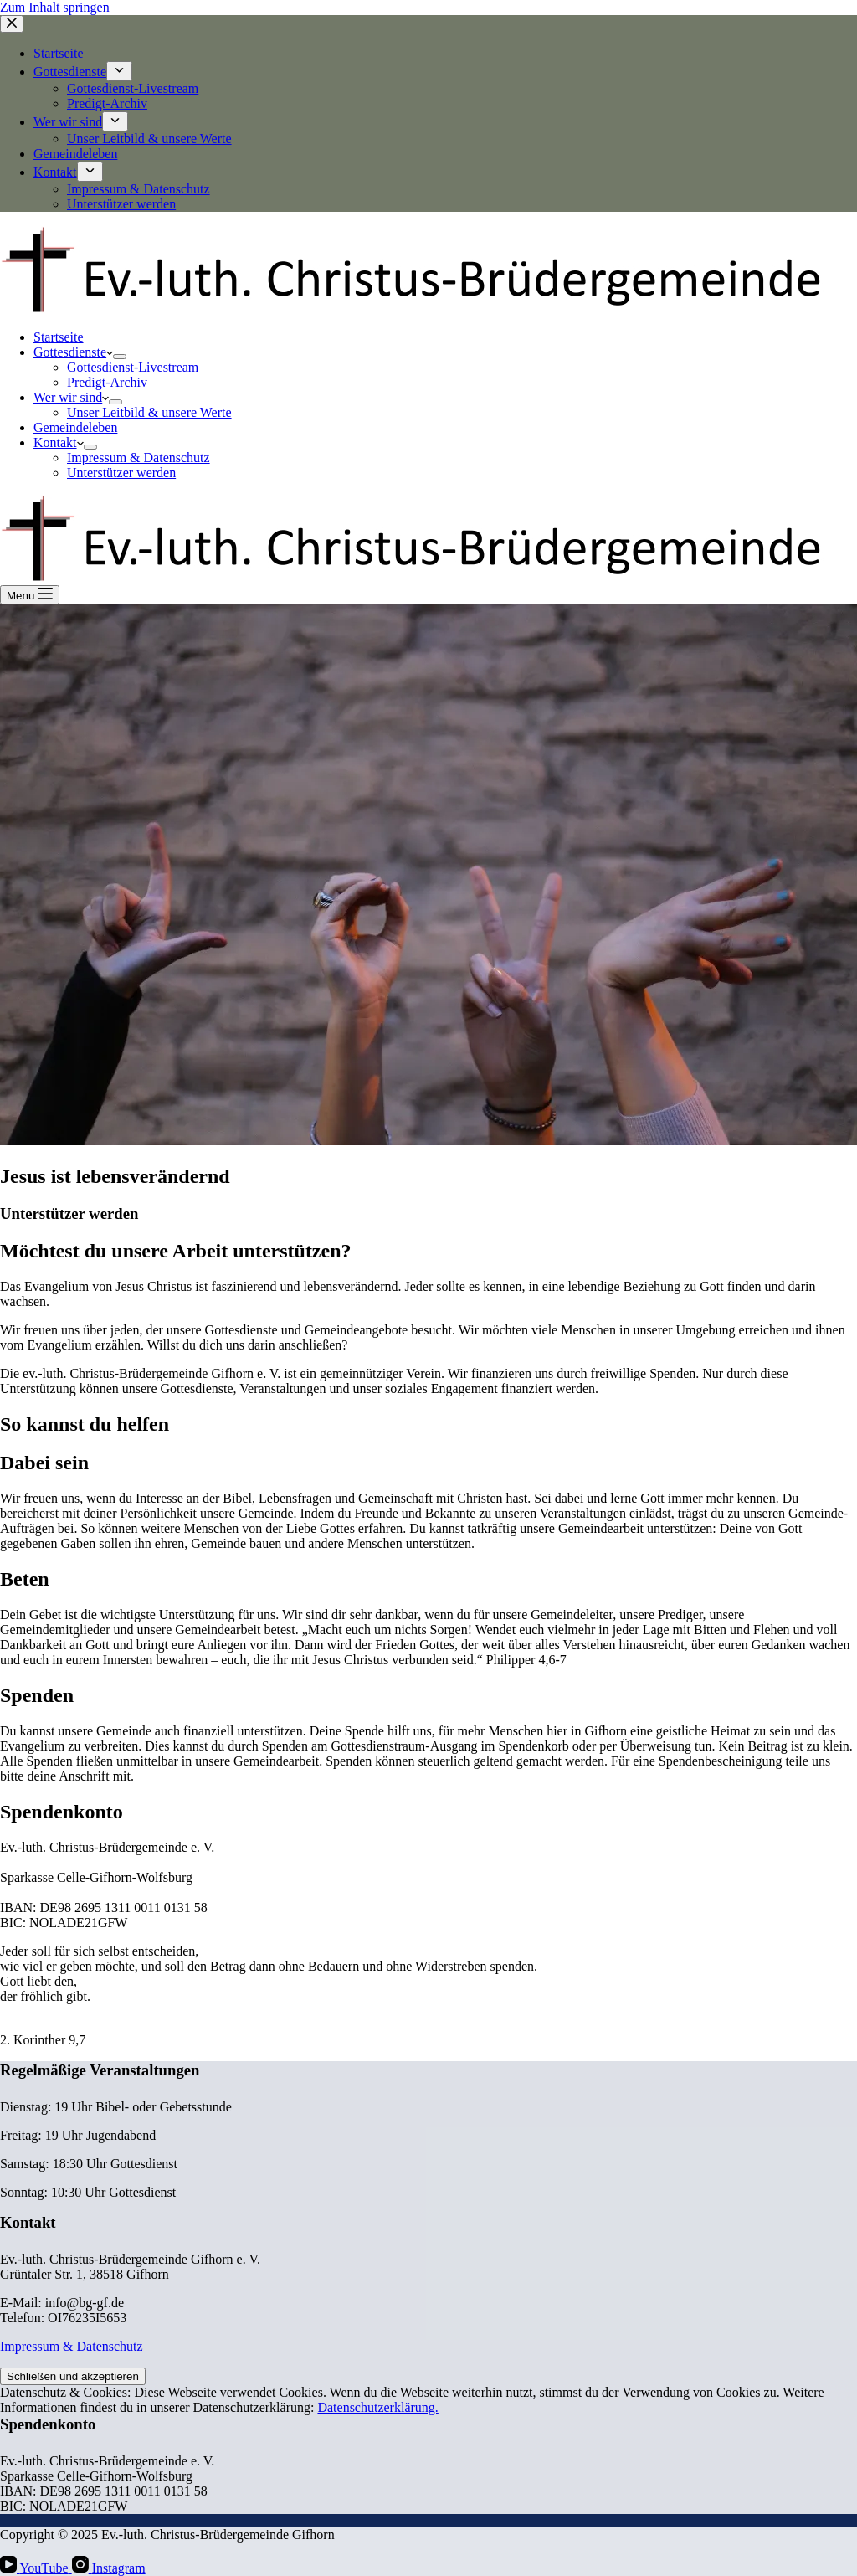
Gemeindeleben (75, 427)
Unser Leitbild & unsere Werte (149, 412)
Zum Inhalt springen (55, 7)
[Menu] (29, 594)
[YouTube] (36, 2568)
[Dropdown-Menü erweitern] (119, 356)
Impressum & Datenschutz (138, 457)
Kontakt (58, 442)
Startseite (58, 337)
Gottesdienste (73, 352)
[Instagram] (109, 2568)
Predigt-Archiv (107, 382)
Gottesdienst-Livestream (132, 367)
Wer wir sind (71, 397)
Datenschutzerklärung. (377, 2407)
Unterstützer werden (121, 472)
